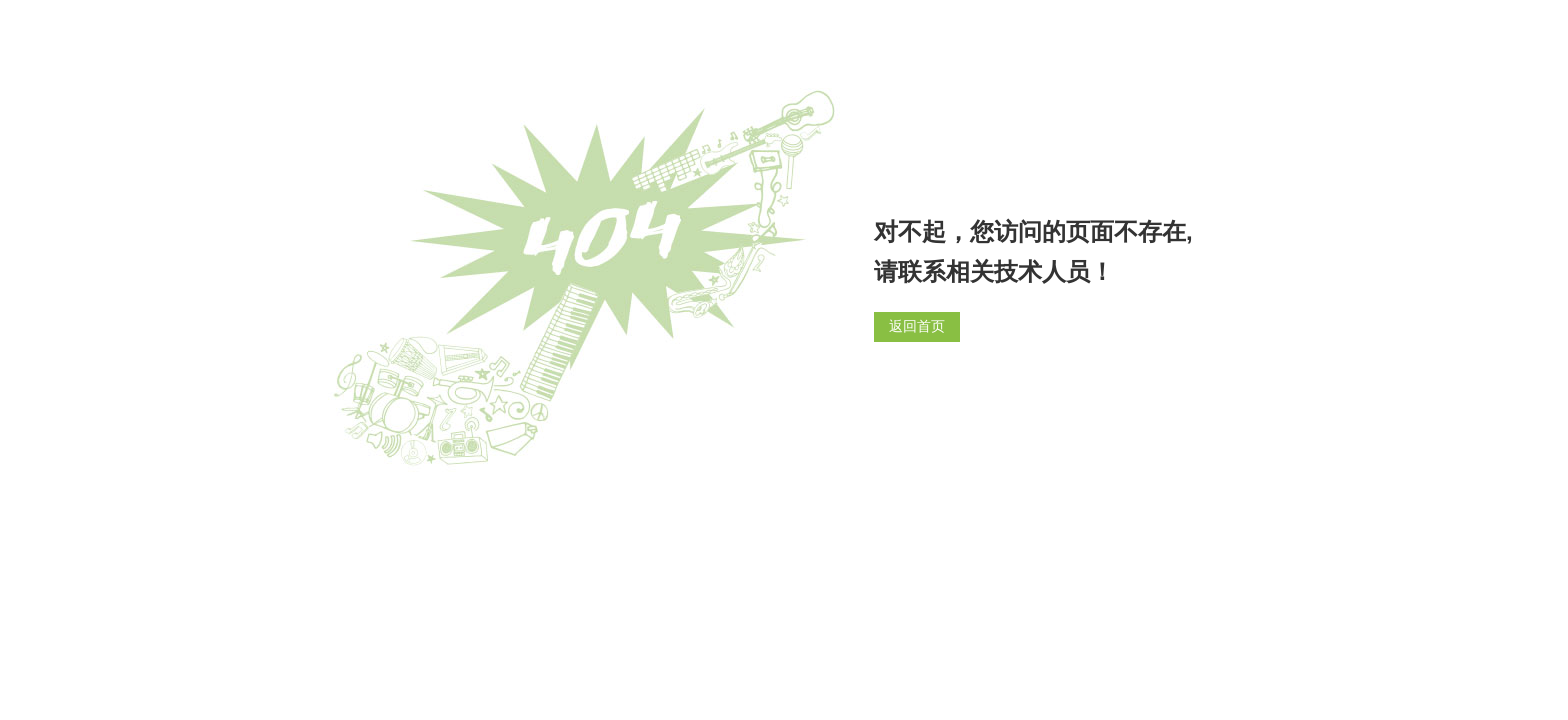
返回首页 (917, 326)
